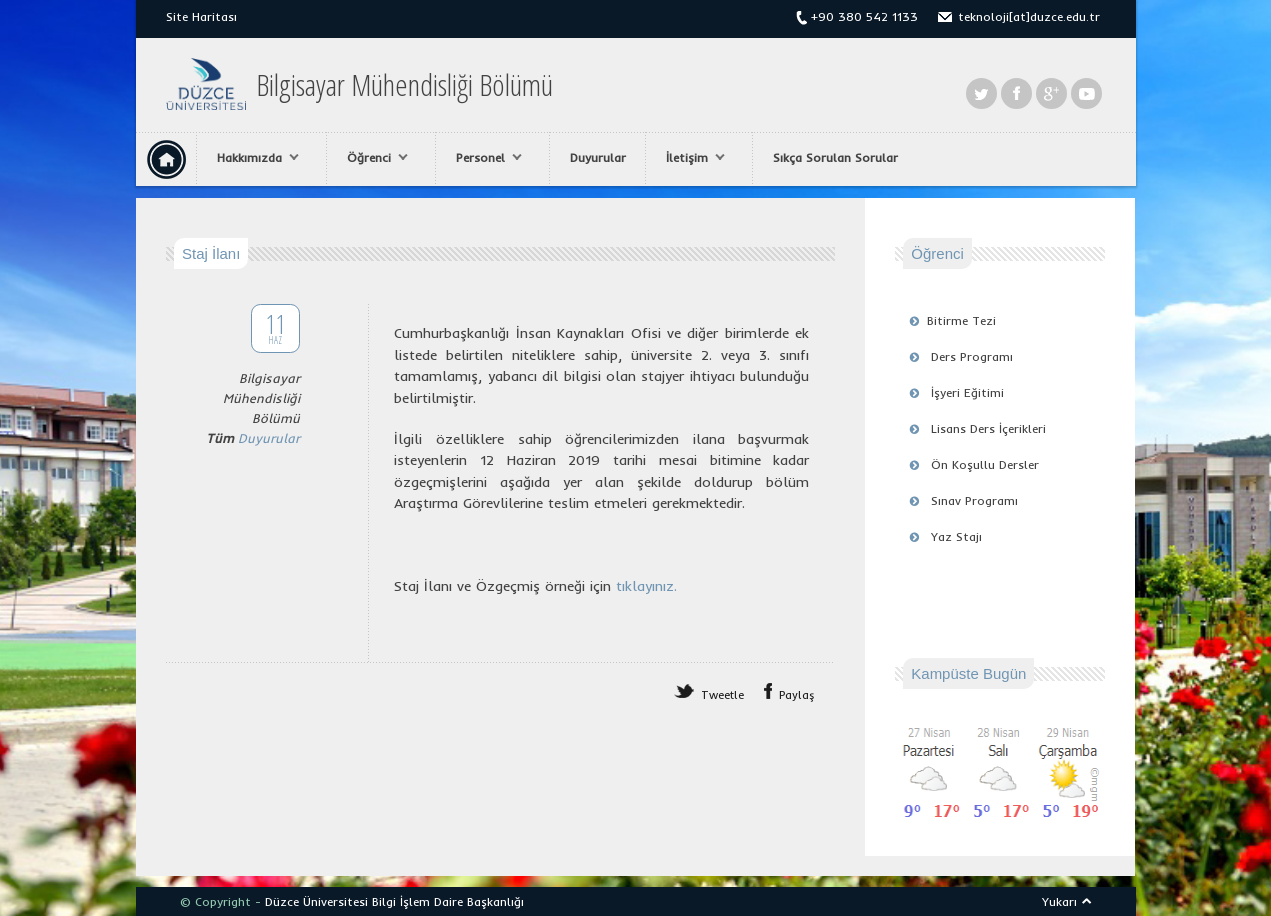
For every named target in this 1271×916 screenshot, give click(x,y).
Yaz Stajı (956, 536)
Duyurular (598, 157)
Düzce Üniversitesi (316, 901)
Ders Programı (972, 356)
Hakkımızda (253, 158)
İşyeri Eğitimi (967, 392)
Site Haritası (201, 16)
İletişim (690, 158)
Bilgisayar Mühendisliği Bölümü (404, 85)
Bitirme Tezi (961, 320)
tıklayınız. (646, 586)
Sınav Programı (974, 500)
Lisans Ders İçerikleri (988, 428)
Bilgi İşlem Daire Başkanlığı (448, 901)
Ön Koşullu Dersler (985, 464)
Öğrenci (372, 158)
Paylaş (797, 695)
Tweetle (722, 695)
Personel (484, 158)
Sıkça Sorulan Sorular (835, 157)
